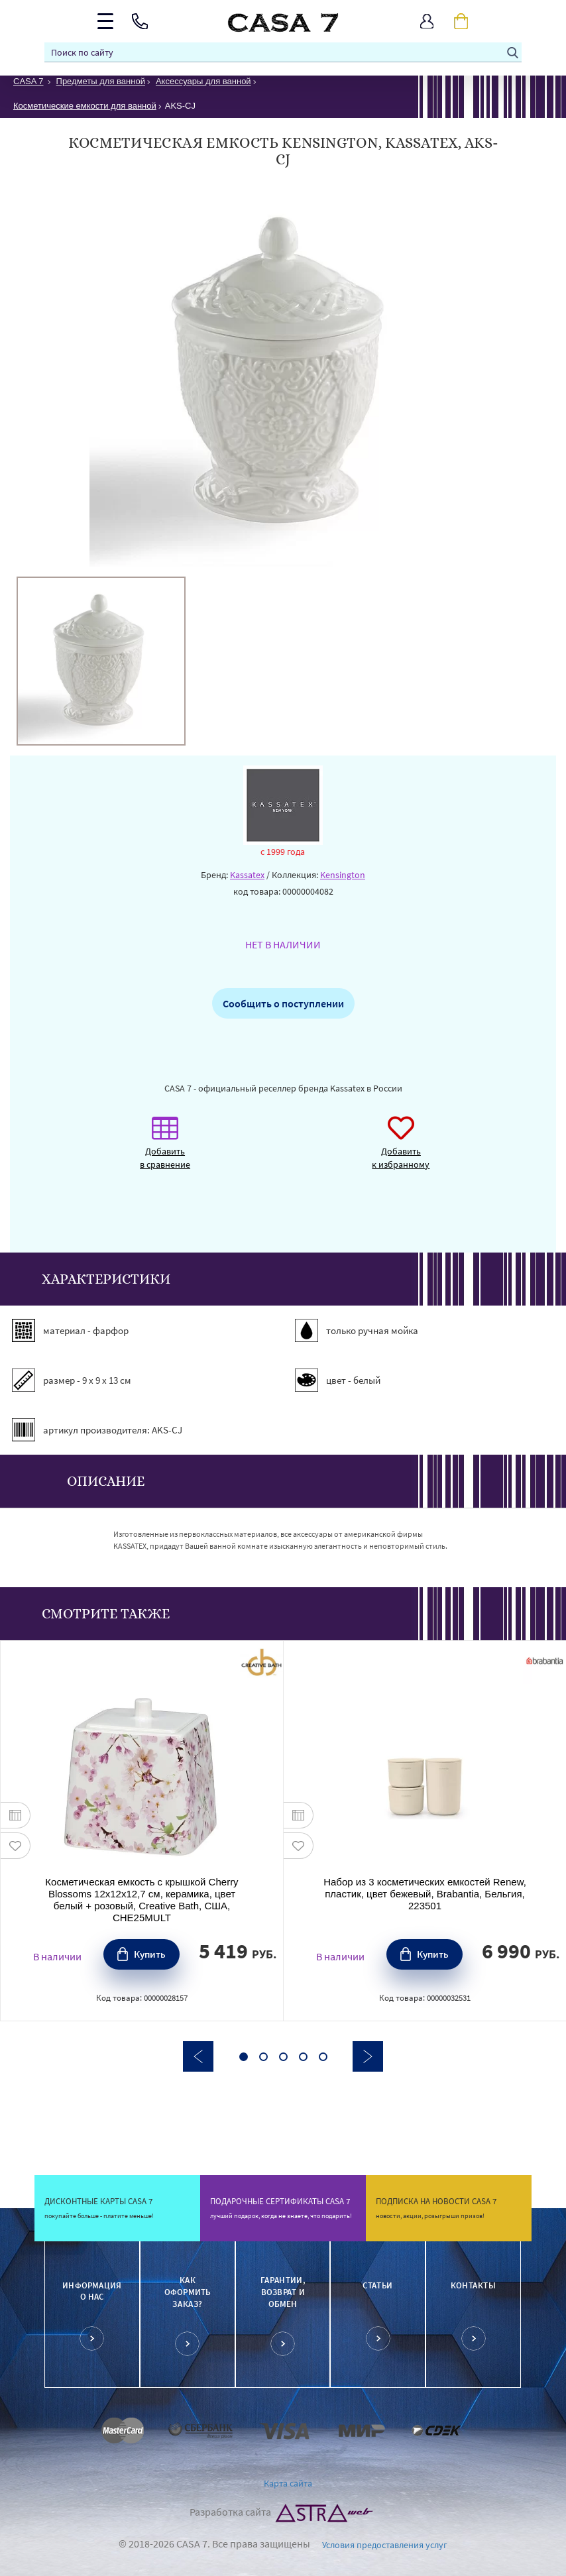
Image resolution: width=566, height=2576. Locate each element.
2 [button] (263, 2056)
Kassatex (247, 875)
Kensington (342, 875)
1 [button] (243, 2056)
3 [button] (283, 2056)
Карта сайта (288, 2483)
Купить (150, 1954)
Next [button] (368, 2056)
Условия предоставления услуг (384, 2544)
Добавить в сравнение (165, 1149)
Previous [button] (198, 2056)
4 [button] (303, 2056)
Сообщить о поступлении (283, 1003)
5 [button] (323, 2056)
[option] (101, 661)
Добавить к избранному (400, 1149)
